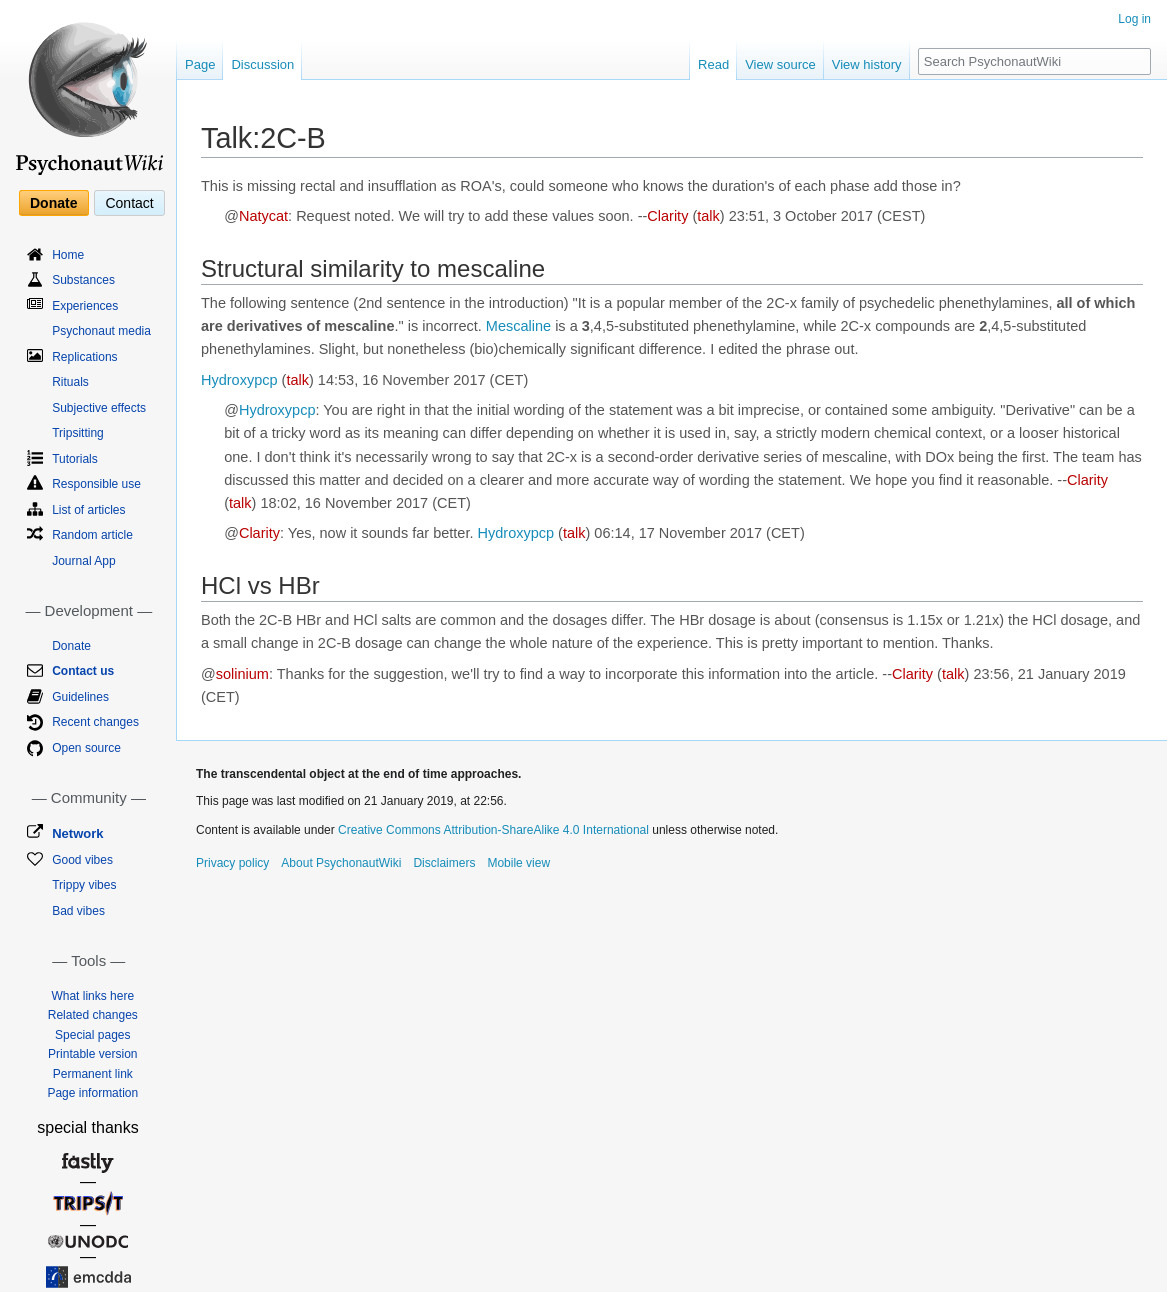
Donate (53, 203)
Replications (84, 357)
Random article (92, 535)
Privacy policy (232, 863)
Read (713, 64)
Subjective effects (99, 408)
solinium (242, 674)
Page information (92, 1093)
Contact (129, 203)
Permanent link (93, 1074)
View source (780, 64)
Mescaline (518, 326)
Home (68, 255)
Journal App (83, 561)
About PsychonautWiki (341, 863)
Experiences (85, 306)
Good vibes (82, 860)
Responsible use (96, 484)
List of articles (88, 510)
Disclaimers (444, 863)
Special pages (92, 1035)
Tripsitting (78, 433)
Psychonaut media (101, 331)
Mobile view (518, 863)
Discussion (262, 64)
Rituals (70, 382)
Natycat (263, 216)
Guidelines (80, 697)
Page (200, 64)
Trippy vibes (84, 885)
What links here (92, 996)
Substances (83, 280)
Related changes (93, 1015)
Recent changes (95, 722)
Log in (1134, 19)
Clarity (667, 216)
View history (867, 64)
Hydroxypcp (239, 380)
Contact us (83, 671)
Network (77, 833)
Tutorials (75, 459)
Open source (86, 748)
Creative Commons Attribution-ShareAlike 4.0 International (493, 830)
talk (708, 216)
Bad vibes (78, 911)
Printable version (92, 1054)
